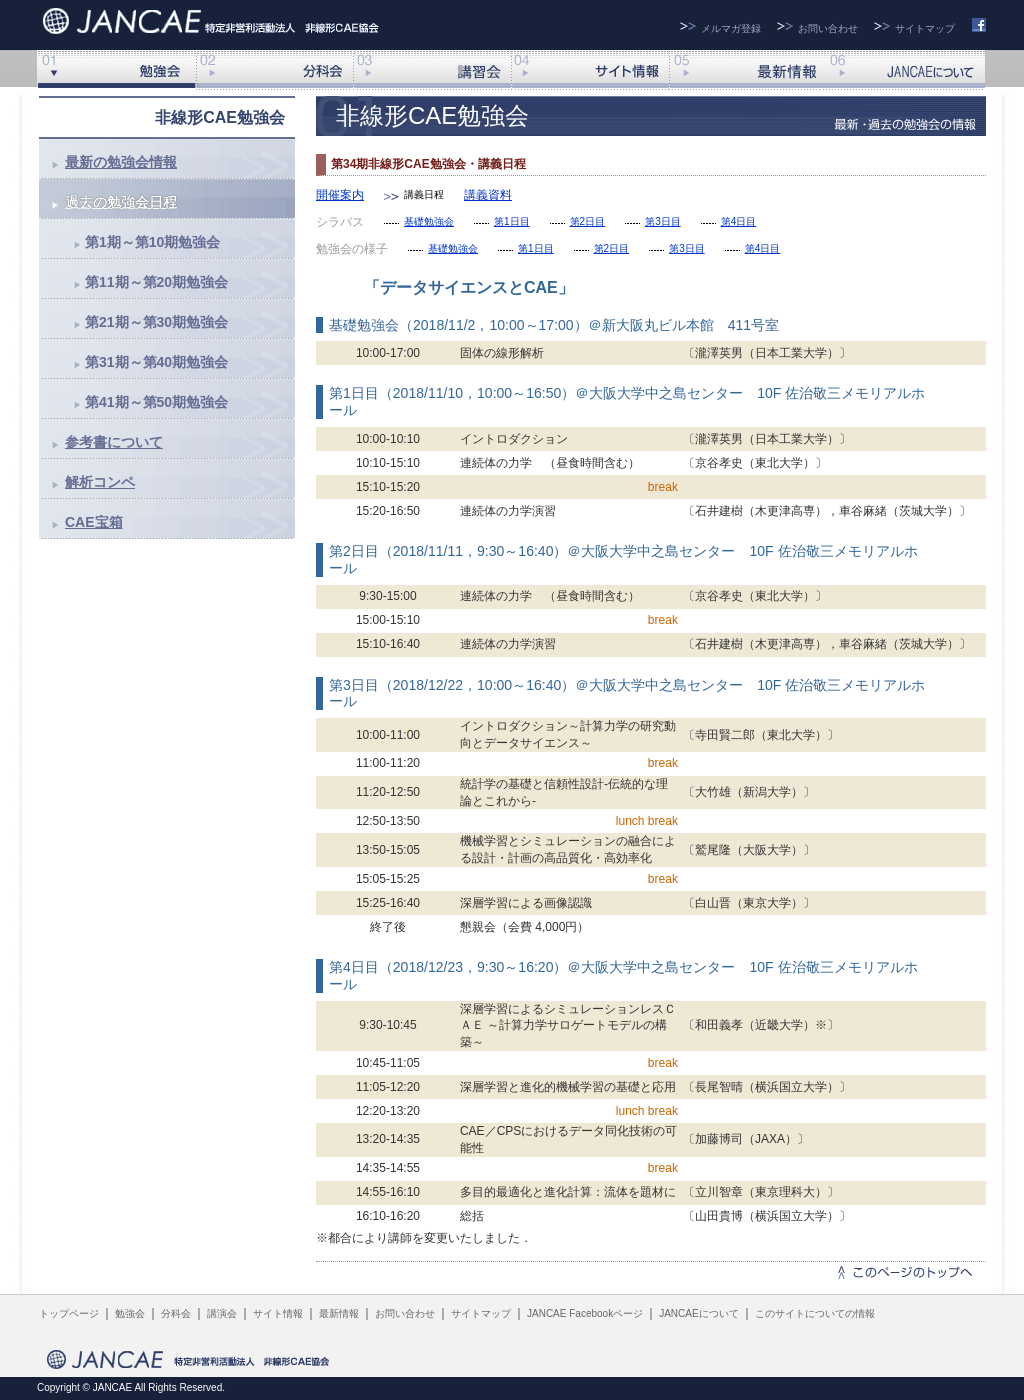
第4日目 (739, 221)
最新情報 (748, 70)
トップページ (69, 1313)
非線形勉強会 (116, 70)
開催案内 (340, 195)
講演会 (432, 70)
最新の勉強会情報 (121, 162)
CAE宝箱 (94, 522)
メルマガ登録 (731, 28)
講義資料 (488, 195)
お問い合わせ (828, 28)
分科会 (274, 70)
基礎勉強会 (429, 221)
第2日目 (588, 221)
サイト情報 (590, 70)
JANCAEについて (906, 70)
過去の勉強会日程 (121, 202)
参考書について (114, 442)
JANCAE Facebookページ (585, 1313)
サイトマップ (925, 28)
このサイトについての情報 (815, 1313)
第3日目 (663, 221)
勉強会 (130, 1313)
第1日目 (512, 221)
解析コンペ (100, 482)
